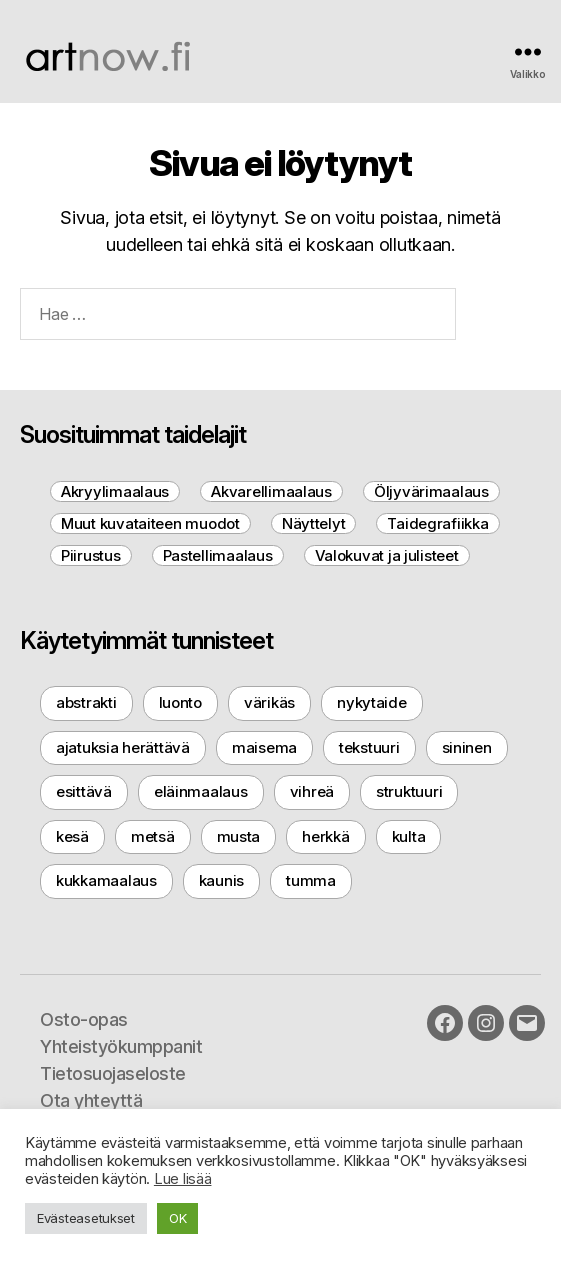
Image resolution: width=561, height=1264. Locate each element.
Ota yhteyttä (91, 1100)
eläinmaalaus (201, 791)
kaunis (221, 880)
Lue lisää (183, 1179)
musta (239, 836)
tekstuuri (369, 747)
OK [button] (177, 1218)
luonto (180, 702)
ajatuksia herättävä (123, 747)
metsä (153, 836)
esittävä (84, 791)
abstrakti (86, 702)
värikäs (269, 702)
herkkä (325, 836)
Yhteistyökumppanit (121, 1046)
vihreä (312, 791)
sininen (467, 747)
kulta (409, 836)
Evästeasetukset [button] (86, 1218)
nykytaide (372, 702)
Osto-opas (84, 1019)
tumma (311, 880)
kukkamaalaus (106, 880)
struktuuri (409, 791)
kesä (72, 836)
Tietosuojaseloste (113, 1073)
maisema (264, 747)
